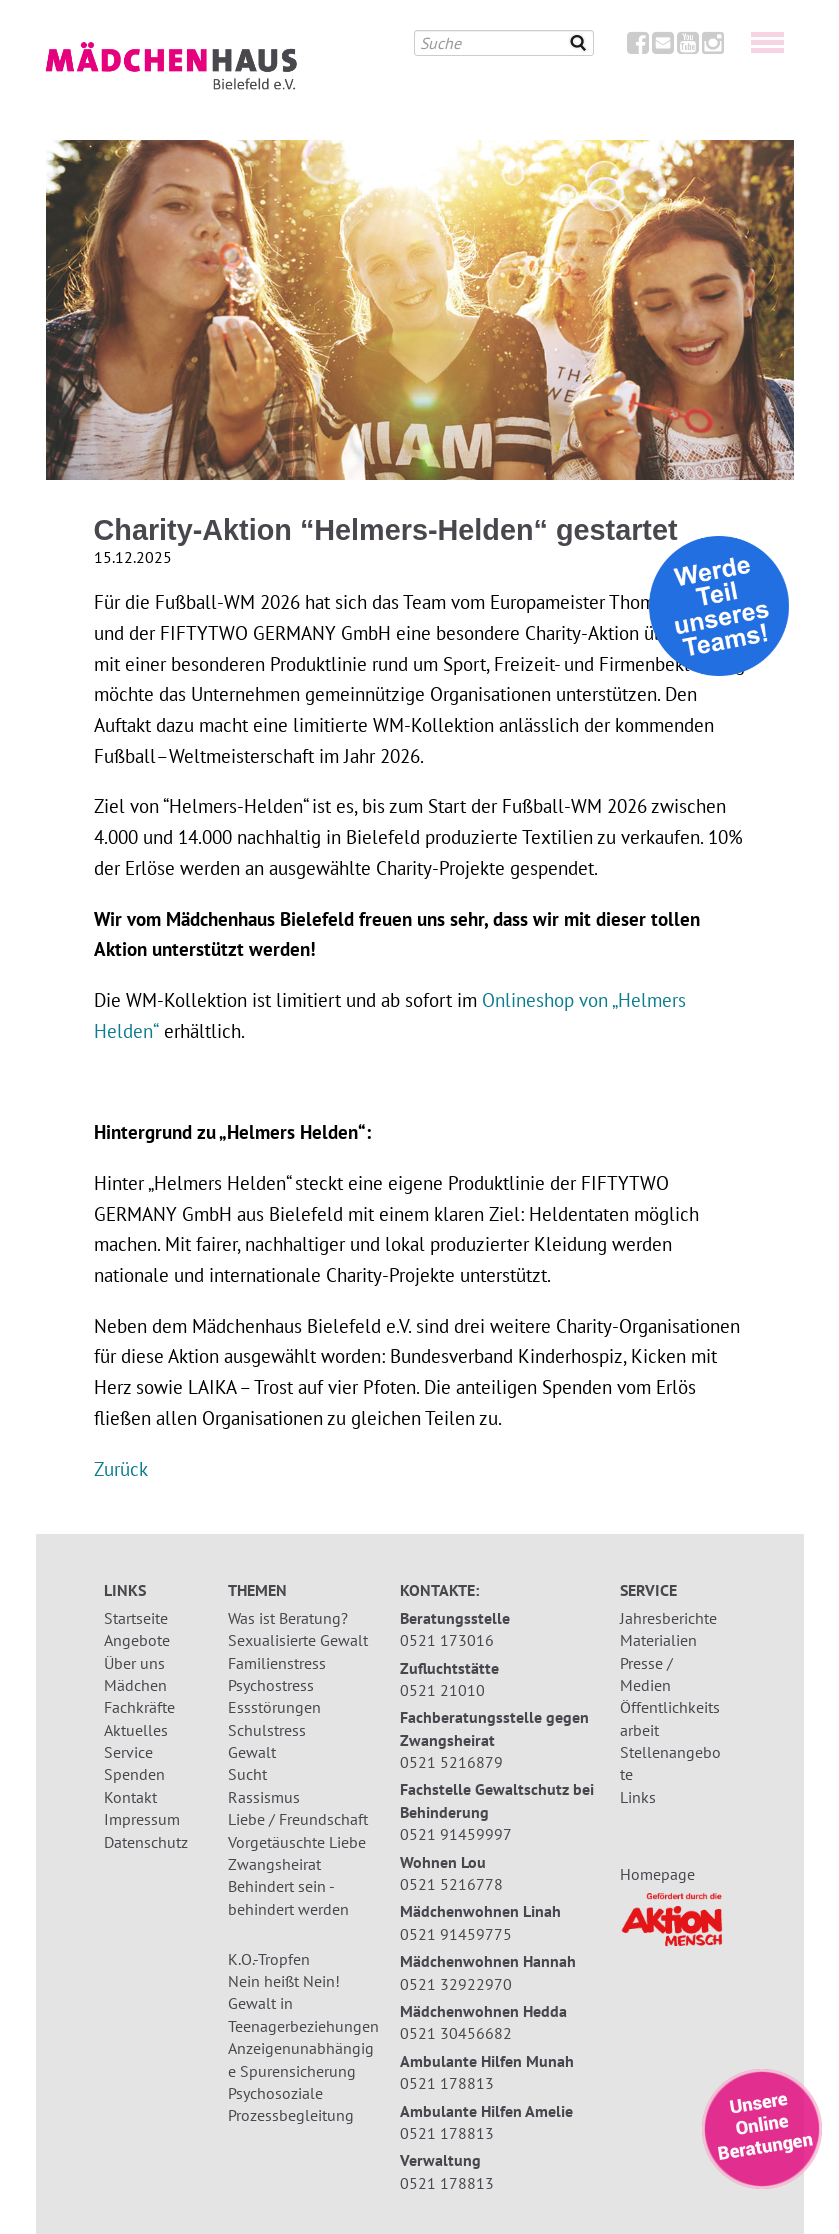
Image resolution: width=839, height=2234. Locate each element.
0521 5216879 (451, 1762)
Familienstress (277, 1663)
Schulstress (267, 1730)
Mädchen (135, 1685)
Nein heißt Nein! (284, 1981)
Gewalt (252, 1752)
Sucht (247, 1774)
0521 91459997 (456, 1834)
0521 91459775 (456, 1934)
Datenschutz (146, 1842)
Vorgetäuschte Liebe (297, 1842)
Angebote (137, 1640)
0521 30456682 (456, 2033)
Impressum (142, 1819)
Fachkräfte (139, 1707)
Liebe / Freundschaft (298, 1819)
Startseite (136, 1618)
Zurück (121, 1468)
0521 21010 (442, 1690)
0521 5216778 (451, 1884)
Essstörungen (274, 1707)
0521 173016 (447, 1640)
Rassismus (264, 1797)
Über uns (134, 1663)
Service (128, 1752)
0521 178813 (447, 2083)
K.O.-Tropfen (269, 1959)
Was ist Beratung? (288, 1618)
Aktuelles (136, 1730)
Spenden (134, 1774)
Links (638, 1797)
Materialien (658, 1640)
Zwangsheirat (274, 1864)
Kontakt (130, 1797)
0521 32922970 (456, 1984)
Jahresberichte (668, 1618)
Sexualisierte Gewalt (298, 1640)
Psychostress (271, 1685)
